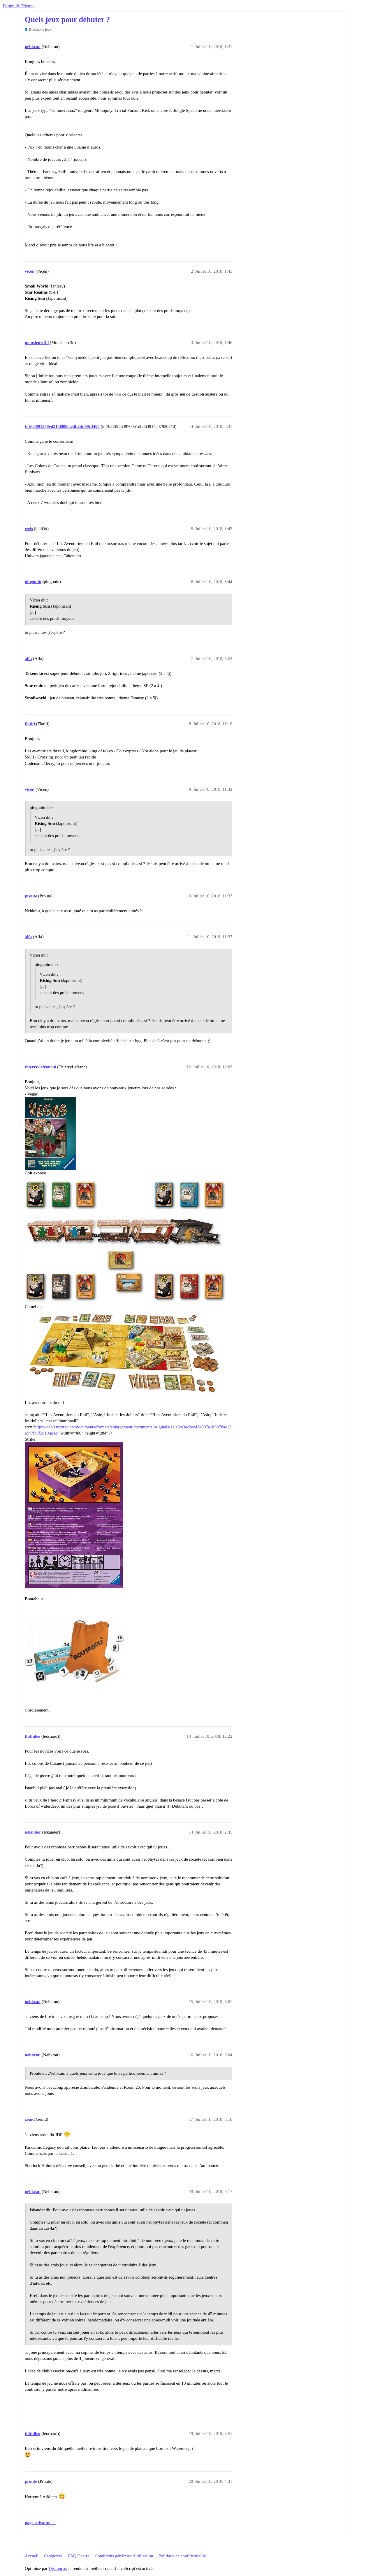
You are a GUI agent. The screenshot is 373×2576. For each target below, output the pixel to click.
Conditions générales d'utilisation (124, 2556)
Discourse (57, 2568)
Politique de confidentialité (182, 2556)
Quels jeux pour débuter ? (67, 19)
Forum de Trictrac (18, 5)
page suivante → (40, 2522)
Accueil (31, 2556)
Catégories (53, 2556)
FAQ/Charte (78, 2556)
